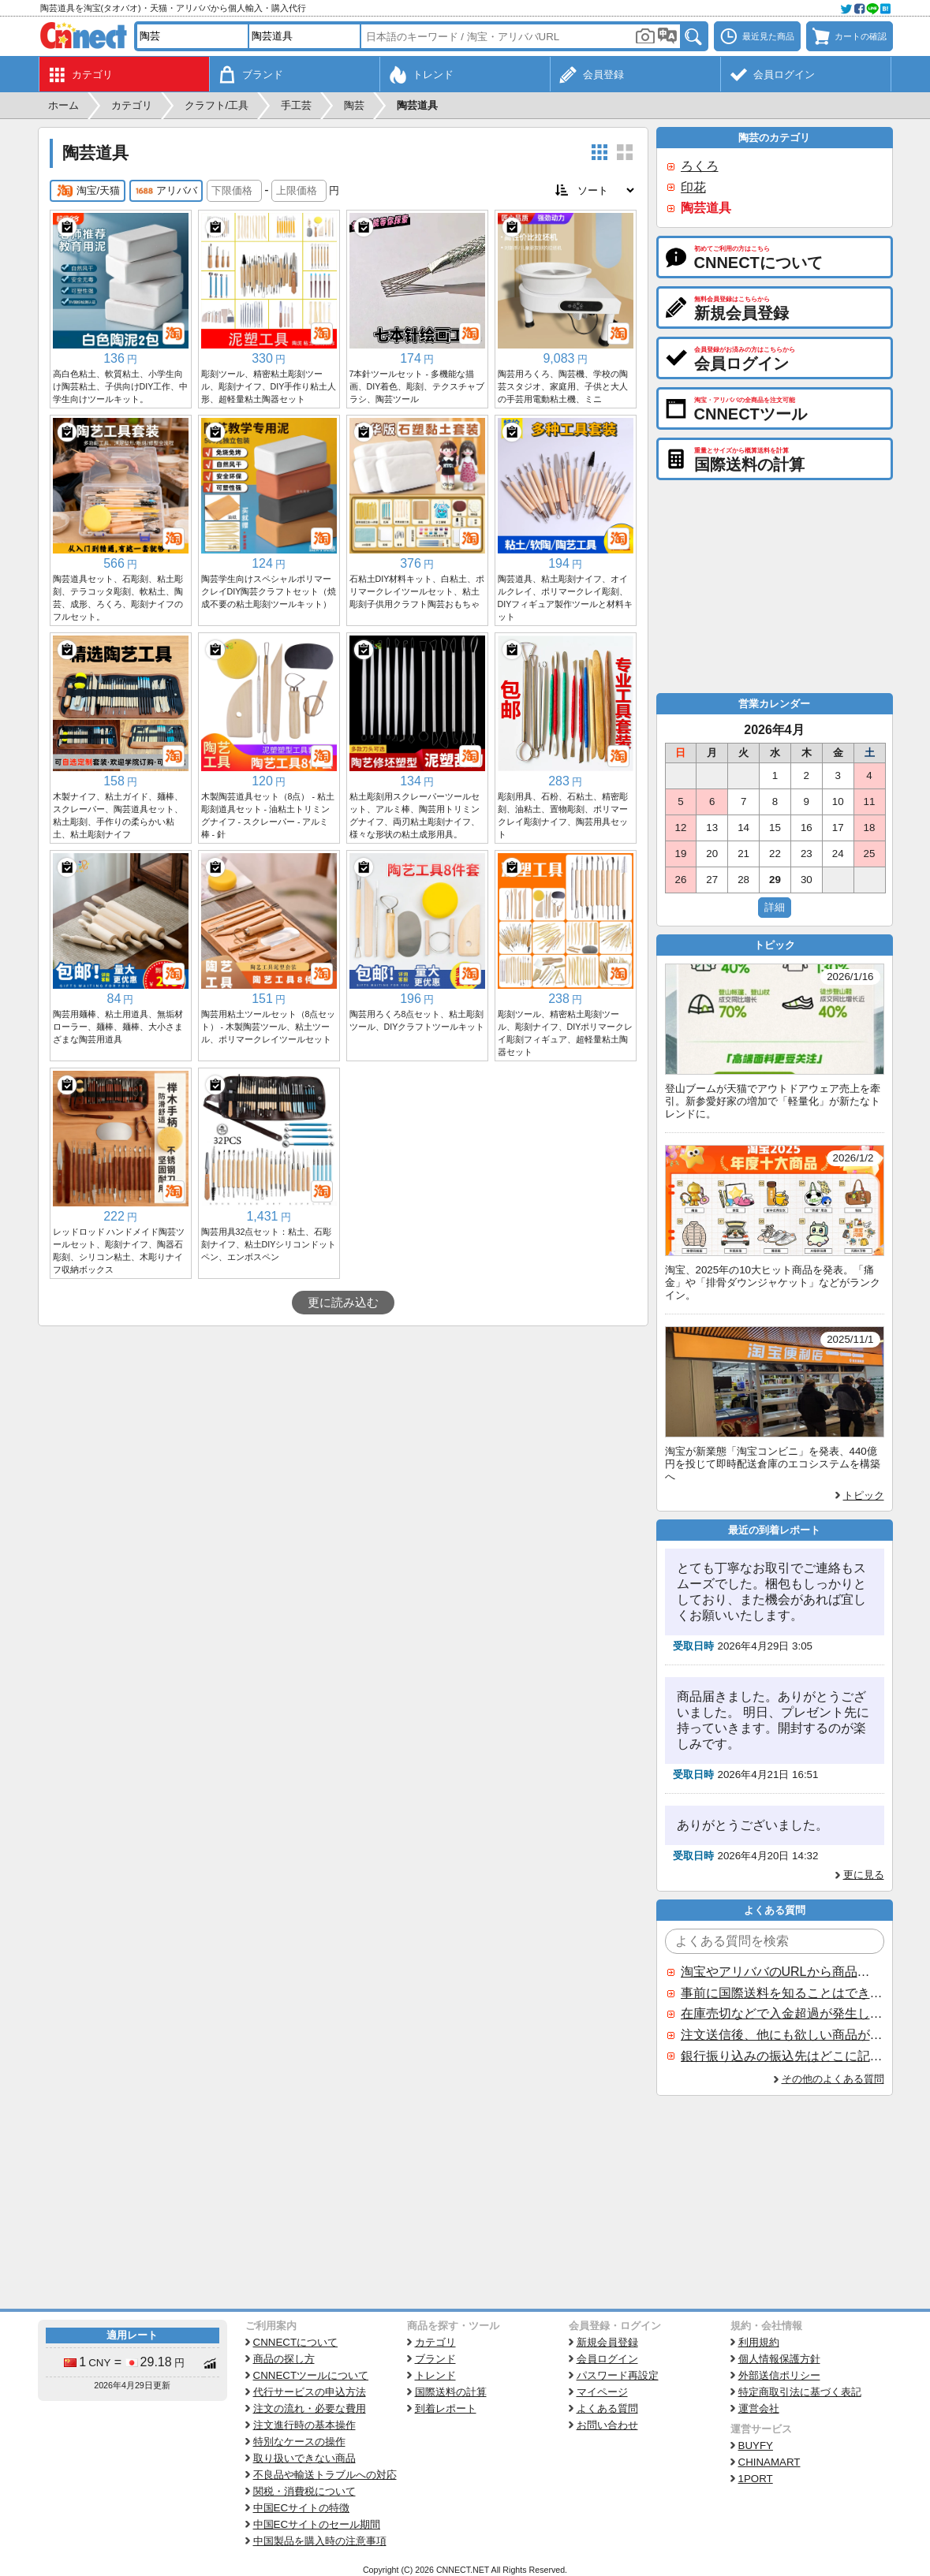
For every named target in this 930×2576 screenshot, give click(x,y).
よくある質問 (607, 2408)
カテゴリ (435, 2342)
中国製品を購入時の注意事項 (320, 2541)
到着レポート (445, 2408)
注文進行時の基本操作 (304, 2425)
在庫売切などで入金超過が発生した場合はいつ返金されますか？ (782, 2013)
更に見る (863, 1875)
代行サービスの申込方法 (309, 2392)
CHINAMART (769, 2462)
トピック (863, 1495)
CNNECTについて (295, 2342)
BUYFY (755, 2445)
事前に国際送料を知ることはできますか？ (782, 1993)
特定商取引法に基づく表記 (799, 2392)
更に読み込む (343, 1302)
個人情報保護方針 (779, 2359)
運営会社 (758, 2408)
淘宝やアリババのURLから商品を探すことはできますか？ (782, 1971)
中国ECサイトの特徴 (301, 2508)
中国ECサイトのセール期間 (317, 2524)
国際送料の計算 (451, 2392)
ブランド (435, 2359)
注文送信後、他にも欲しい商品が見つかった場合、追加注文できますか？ (782, 2034)
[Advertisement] (343, 1444)
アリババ (166, 190)
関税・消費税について (304, 2491)
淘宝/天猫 (88, 190)
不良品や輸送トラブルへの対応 (325, 2475)
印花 (693, 187)
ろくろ (700, 166)
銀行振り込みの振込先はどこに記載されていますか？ (782, 2056)
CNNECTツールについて (311, 2375)
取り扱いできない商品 (304, 2458)
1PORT (755, 2479)
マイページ (602, 2392)
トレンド (435, 2375)
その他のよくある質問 (833, 2079)
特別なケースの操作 (299, 2441)
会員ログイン (607, 2359)
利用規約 (758, 2342)
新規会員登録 (607, 2342)
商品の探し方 (284, 2359)
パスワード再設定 (618, 2375)
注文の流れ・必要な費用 (309, 2408)
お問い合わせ (607, 2425)
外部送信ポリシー (779, 2375)
